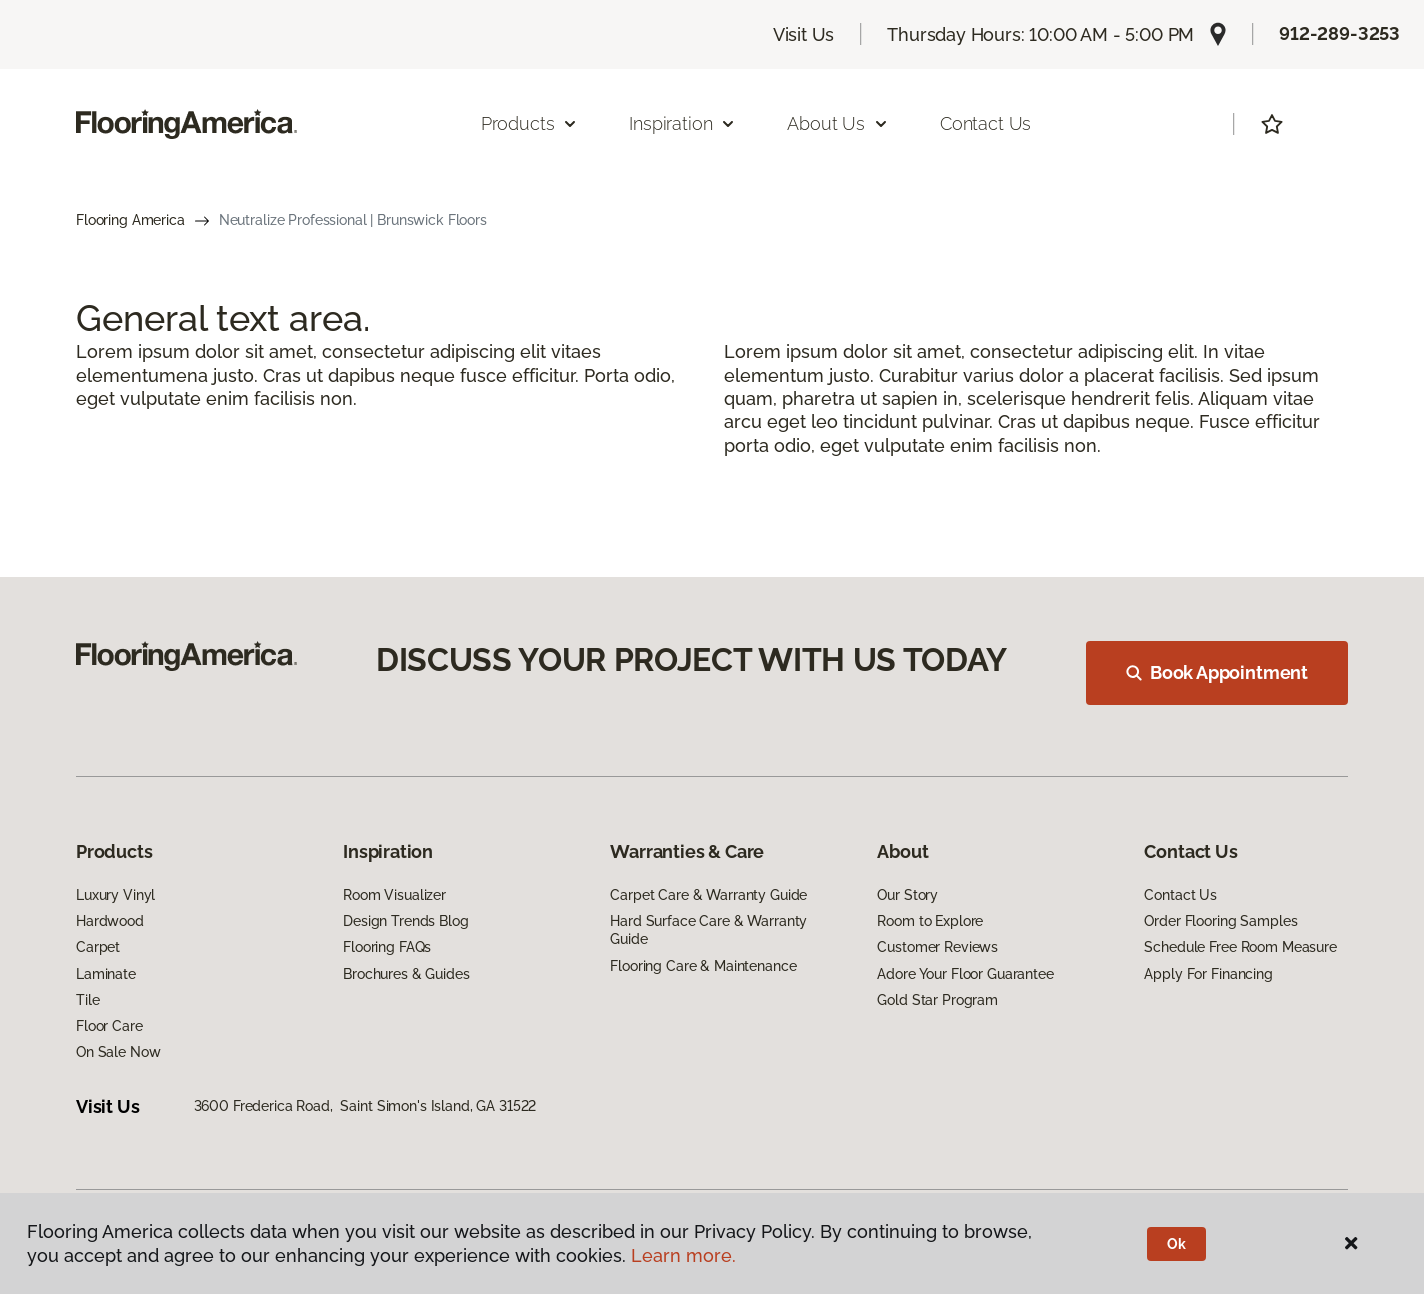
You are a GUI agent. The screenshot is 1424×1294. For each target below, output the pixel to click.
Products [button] (530, 123)
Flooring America (130, 220)
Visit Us (804, 34)
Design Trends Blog (405, 921)
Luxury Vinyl (115, 895)
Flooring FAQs (387, 947)
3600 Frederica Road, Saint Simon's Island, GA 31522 (365, 1106)
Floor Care (109, 1026)
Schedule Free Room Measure (1240, 947)
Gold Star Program (937, 1000)
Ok (1176, 1244)
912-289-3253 (1339, 33)
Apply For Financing (1208, 974)
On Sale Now (118, 1052)
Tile (87, 1000)
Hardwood (110, 921)
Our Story (907, 895)
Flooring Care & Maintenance (703, 966)
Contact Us (985, 123)
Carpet (98, 947)
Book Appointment (1217, 672)
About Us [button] (838, 123)
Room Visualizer (394, 895)
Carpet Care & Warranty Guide (708, 895)
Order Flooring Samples (1220, 921)
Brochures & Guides (406, 974)
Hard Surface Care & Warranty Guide (708, 930)
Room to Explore (930, 921)
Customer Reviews (937, 947)
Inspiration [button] (682, 123)
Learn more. (683, 1255)
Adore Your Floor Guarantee (965, 974)
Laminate (106, 974)
